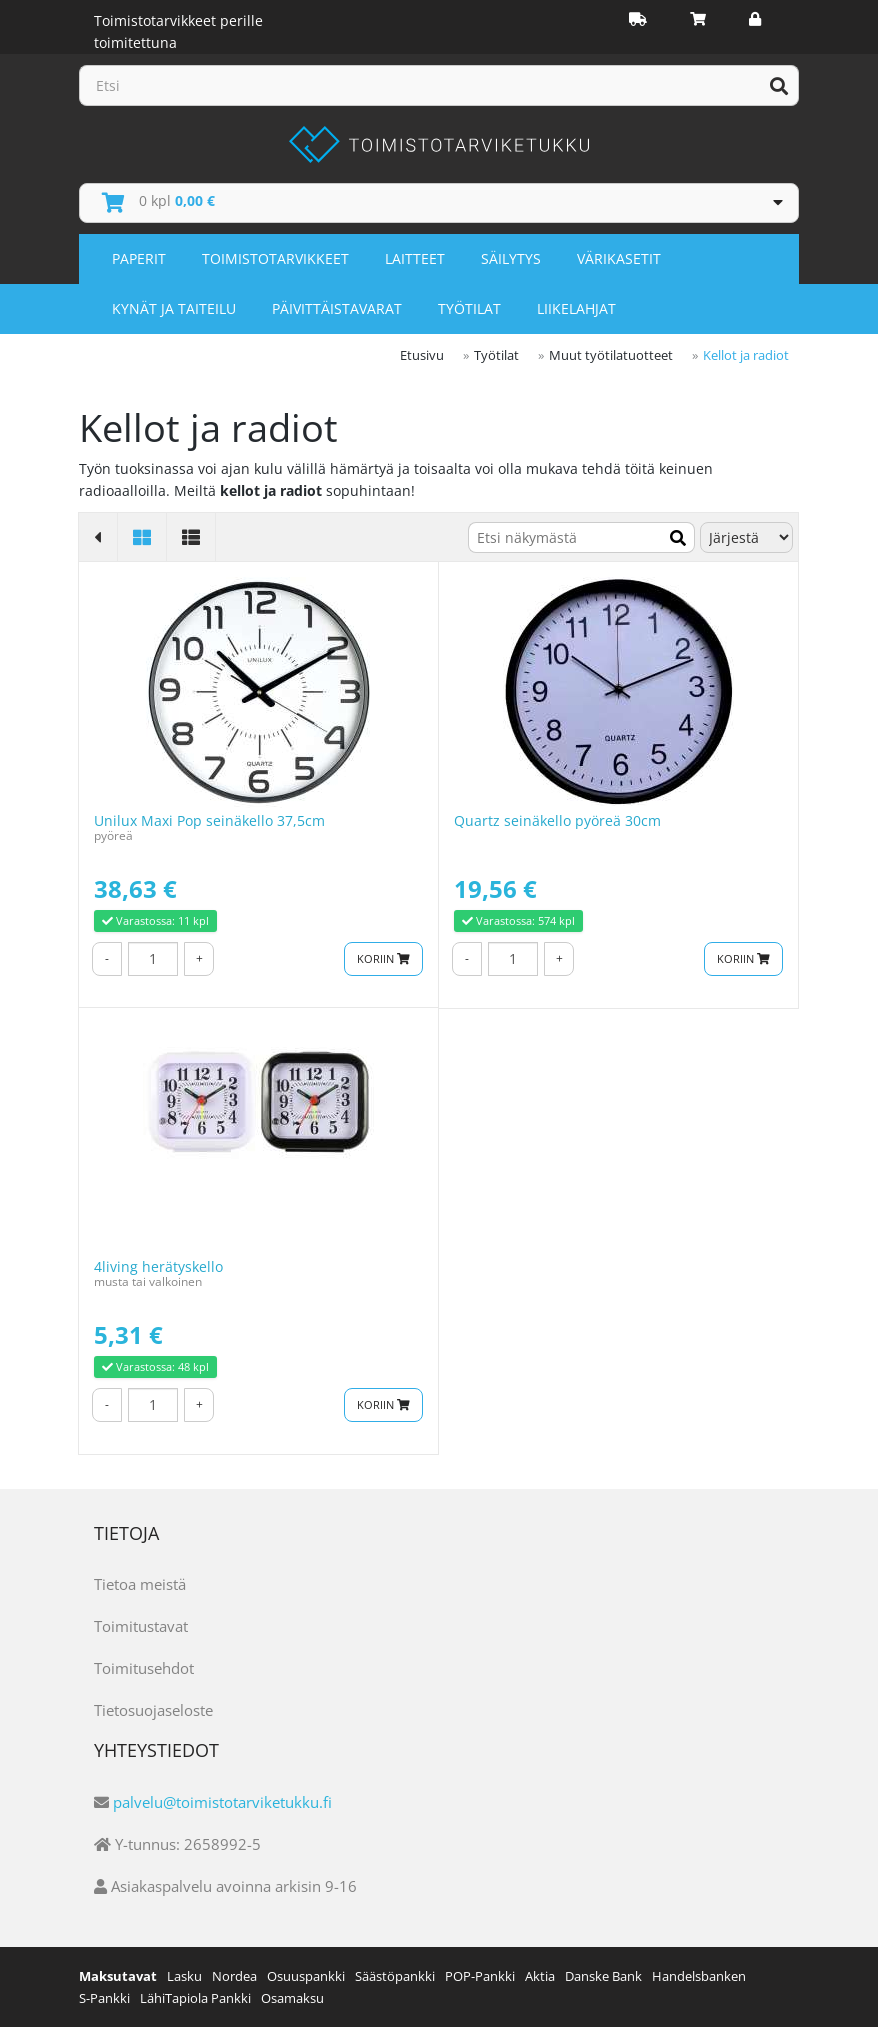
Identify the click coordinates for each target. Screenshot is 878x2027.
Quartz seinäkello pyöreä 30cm (557, 820)
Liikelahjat (576, 308)
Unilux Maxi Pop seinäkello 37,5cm (209, 820)
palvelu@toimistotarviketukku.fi (222, 1802)
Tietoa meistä (140, 1584)
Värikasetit (619, 258)
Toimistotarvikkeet (275, 258)
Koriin (383, 958)
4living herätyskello (158, 1266)
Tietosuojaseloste (153, 1710)
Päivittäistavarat (337, 308)
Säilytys (511, 258)
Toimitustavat (141, 1626)
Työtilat (469, 308)
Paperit (139, 258)
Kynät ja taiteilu (174, 308)
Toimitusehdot (144, 1668)
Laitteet (415, 258)
